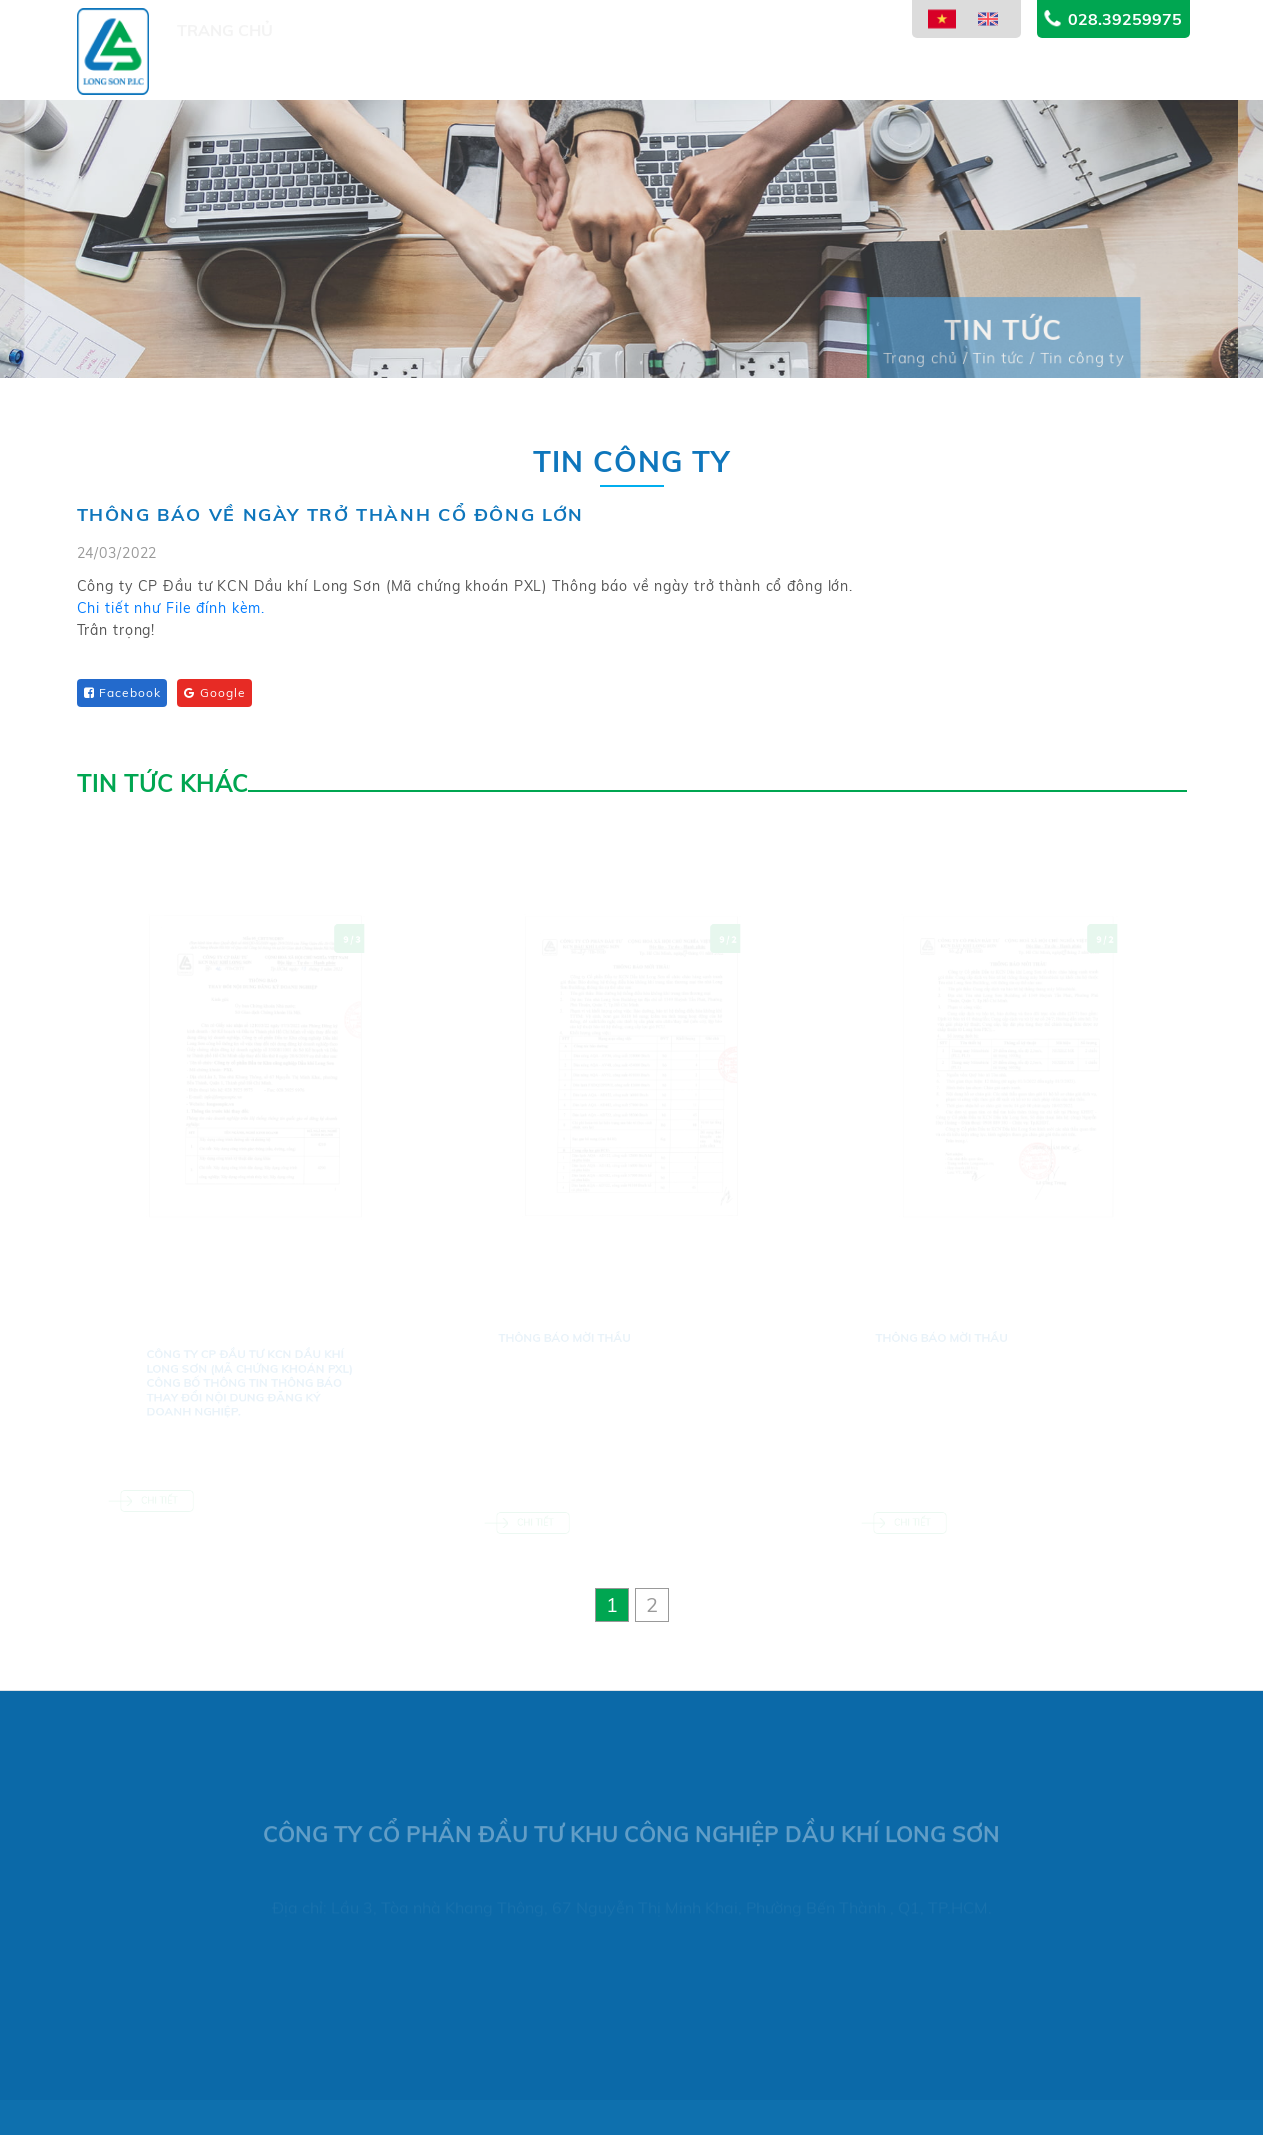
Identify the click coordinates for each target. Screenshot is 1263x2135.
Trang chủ (225, 77)
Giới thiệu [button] (341, 77)
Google (214, 692)
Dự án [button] (436, 74)
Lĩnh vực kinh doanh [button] (579, 67)
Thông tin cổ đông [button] (783, 56)
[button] (612, 1605)
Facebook (122, 692)
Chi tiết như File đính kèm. (171, 611)
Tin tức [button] (925, 42)
